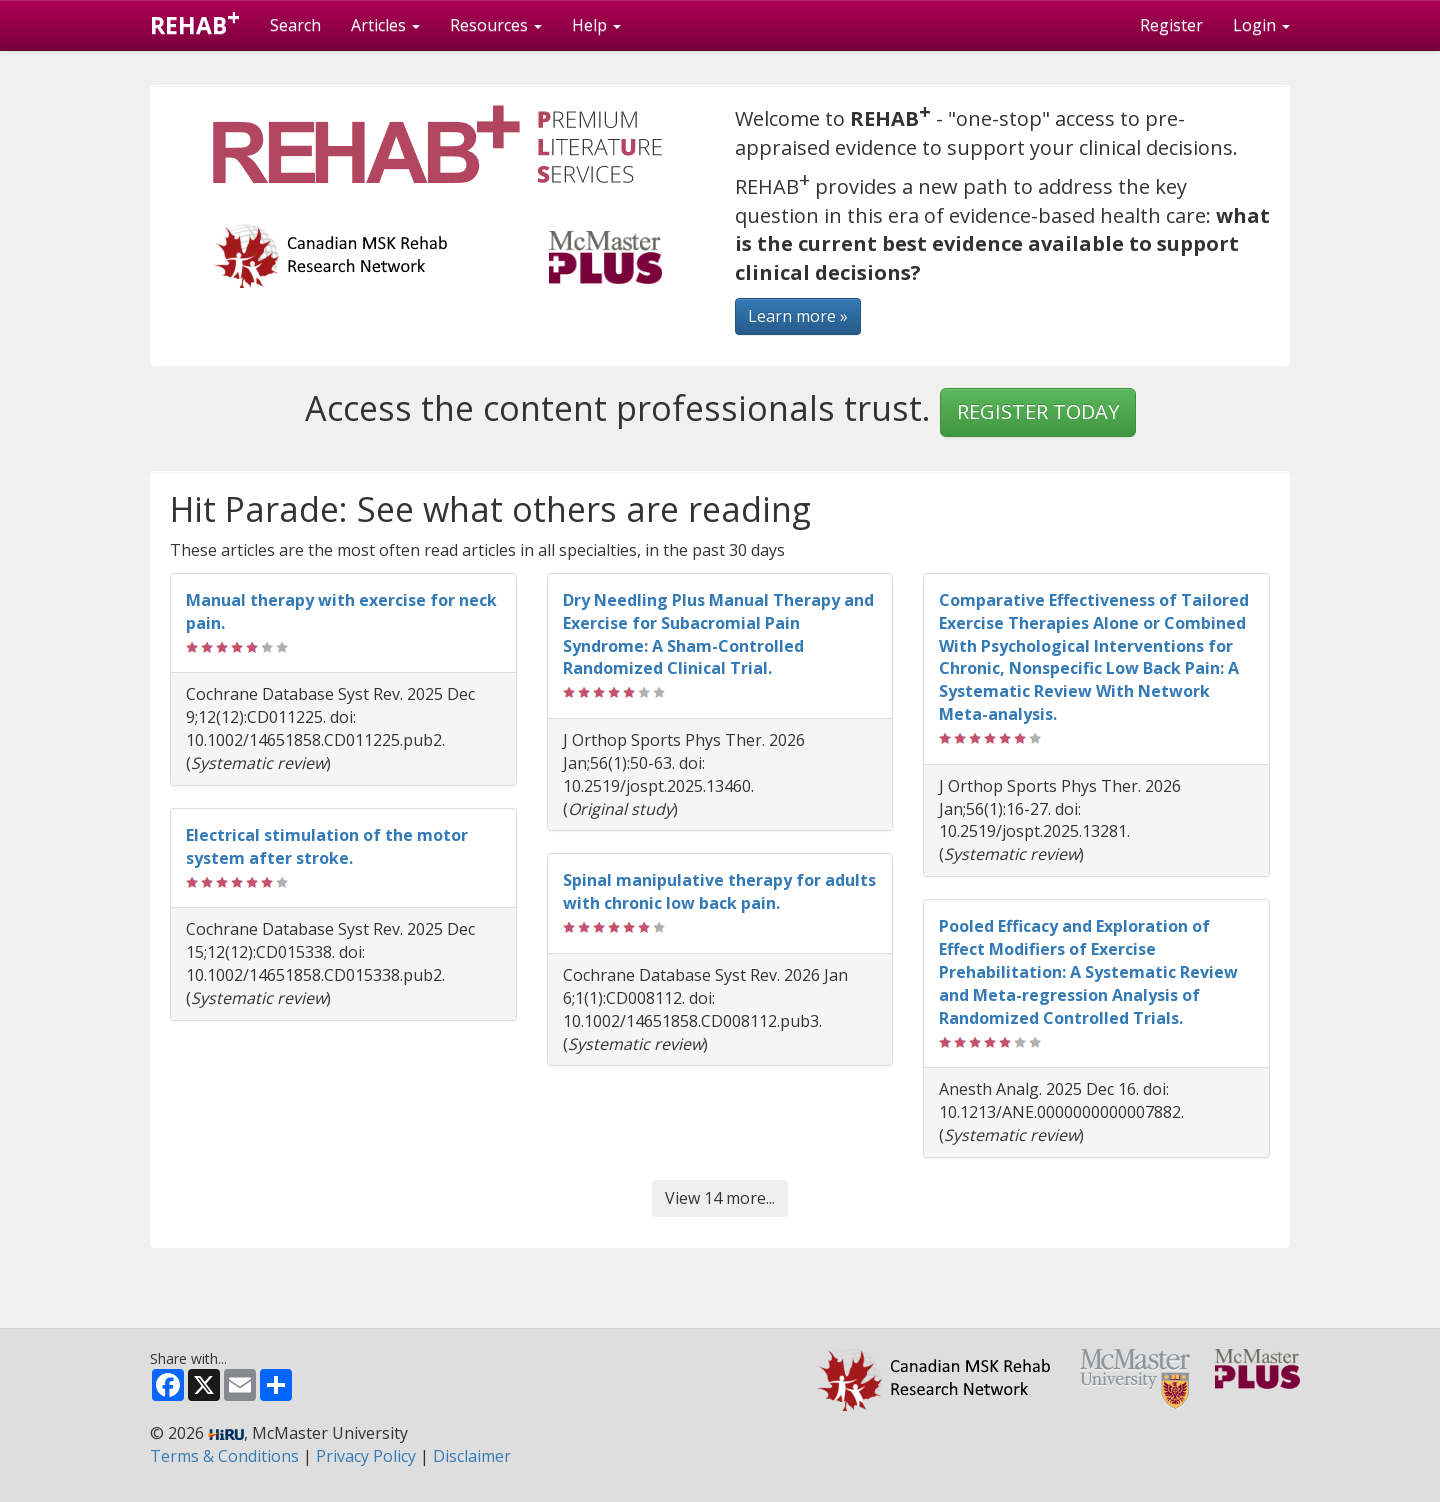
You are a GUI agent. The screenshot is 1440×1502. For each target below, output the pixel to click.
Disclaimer (472, 1456)
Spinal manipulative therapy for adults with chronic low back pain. (719, 891)
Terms (224, 1456)
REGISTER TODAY (1038, 411)
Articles (385, 25)
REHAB (195, 21)
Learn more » (798, 316)
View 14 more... (720, 1198)
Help (596, 25)
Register (1171, 25)
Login (1261, 25)
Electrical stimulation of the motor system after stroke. (327, 846)
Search (295, 25)
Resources (496, 25)
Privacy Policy (366, 1456)
